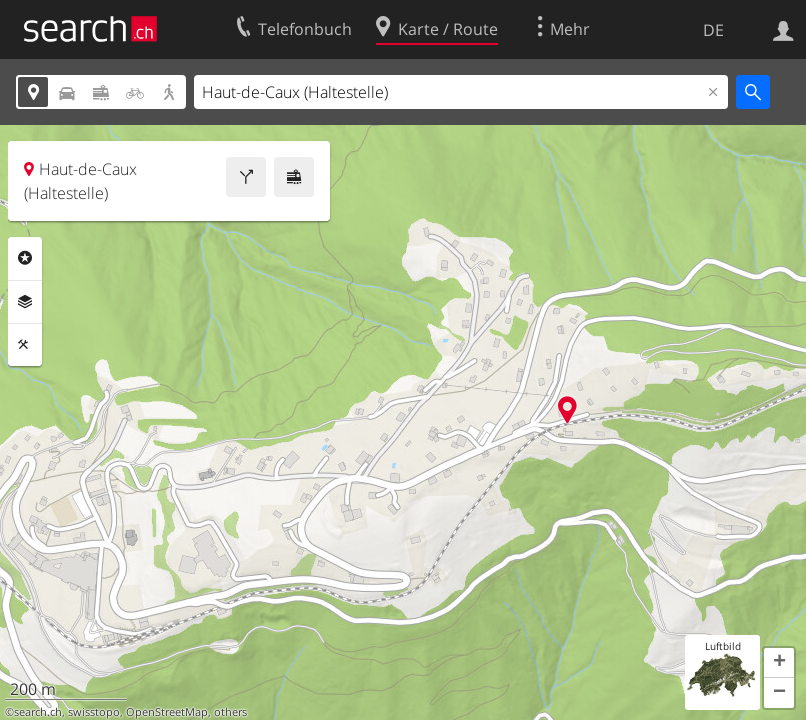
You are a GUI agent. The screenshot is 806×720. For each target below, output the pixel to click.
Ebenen (25, 302)
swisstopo (94, 712)
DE (713, 30)
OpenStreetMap (167, 712)
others (230, 712)
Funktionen (25, 345)
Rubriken (25, 258)
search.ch (38, 712)
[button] (779, 663)
